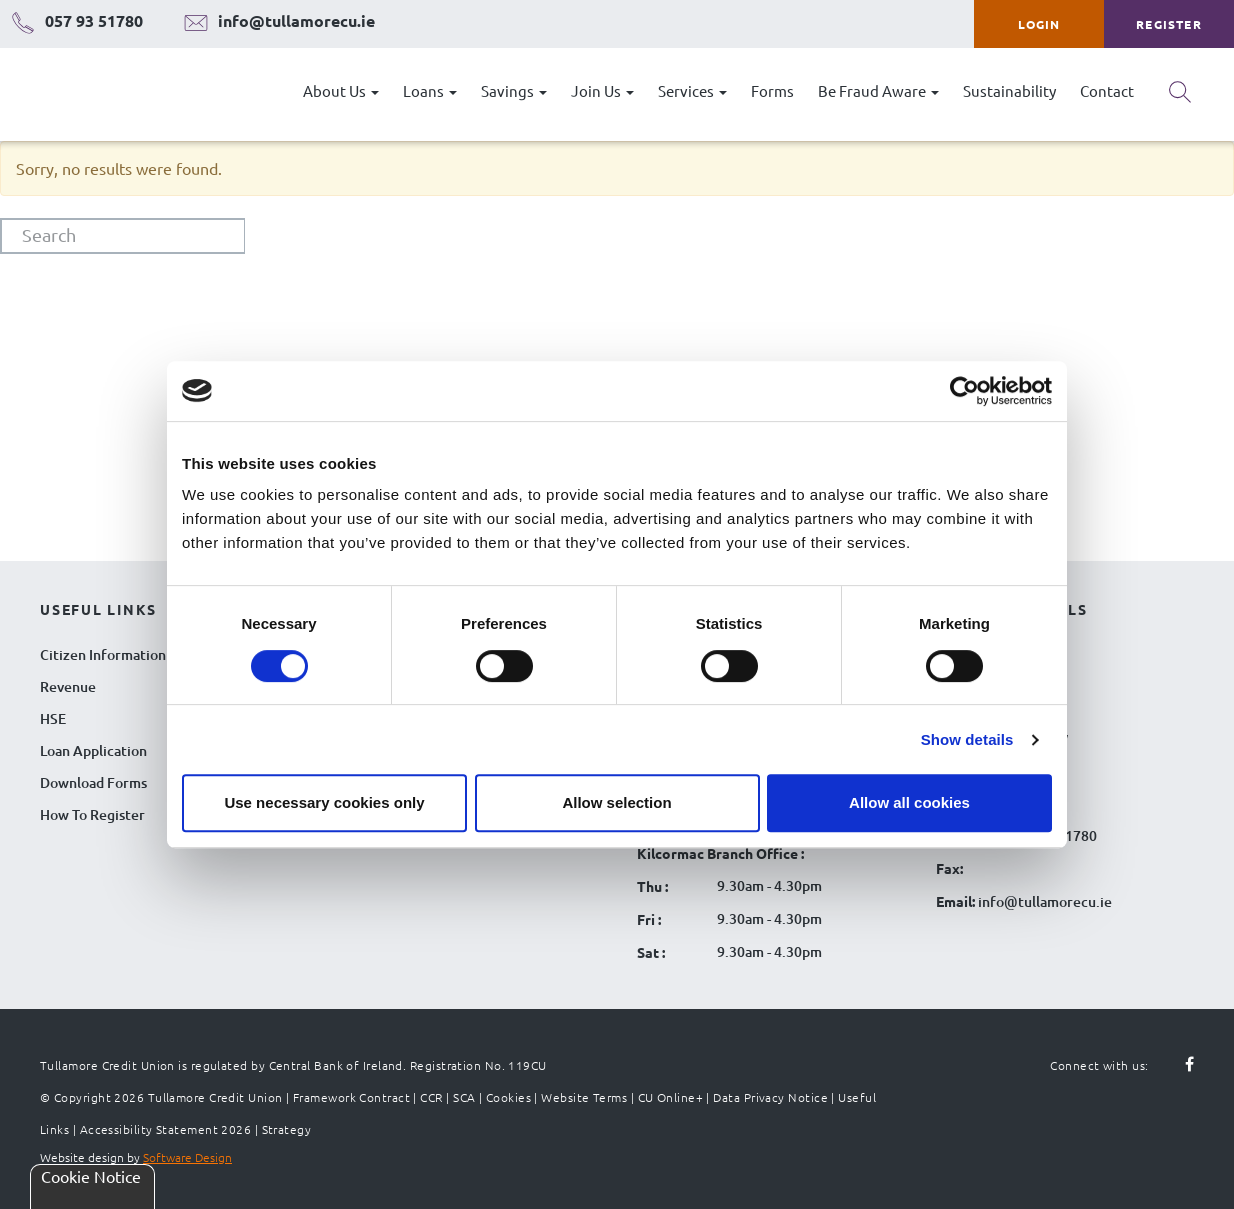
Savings (514, 90)
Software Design (187, 1157)
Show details (967, 739)
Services (692, 90)
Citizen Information (103, 654)
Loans (430, 90)
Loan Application (93, 750)
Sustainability (1009, 90)
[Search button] (1180, 99)
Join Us (602, 90)
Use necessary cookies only (324, 802)
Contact (1107, 90)
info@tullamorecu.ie (1043, 901)
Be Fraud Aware (878, 90)
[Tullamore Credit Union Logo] (115, 94)
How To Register (92, 814)
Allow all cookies (909, 802)
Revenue (68, 686)
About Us (341, 90)
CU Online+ (671, 1097)
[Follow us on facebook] (1178, 1065)
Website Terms (584, 1097)
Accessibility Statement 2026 (166, 1129)
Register (1169, 24)
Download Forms (93, 782)
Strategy (287, 1129)
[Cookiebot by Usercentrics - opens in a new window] (964, 391)
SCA (464, 1097)
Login (1039, 24)
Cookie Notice (91, 1176)
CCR (431, 1097)
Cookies (508, 1097)
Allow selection (616, 802)
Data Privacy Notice (770, 1097)
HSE (53, 718)
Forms (772, 90)
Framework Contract (351, 1097)
